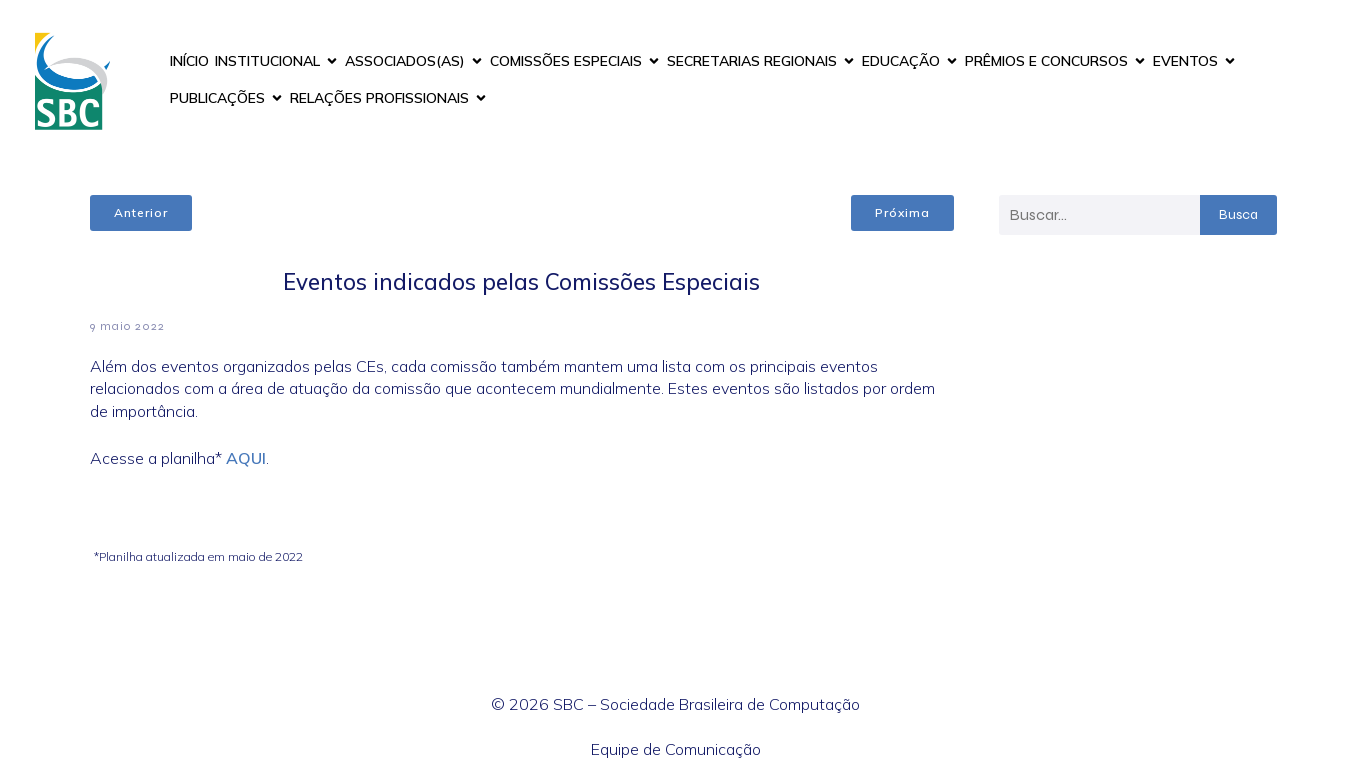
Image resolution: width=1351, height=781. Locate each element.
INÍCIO (189, 61)
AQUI (246, 458)
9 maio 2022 (127, 326)
